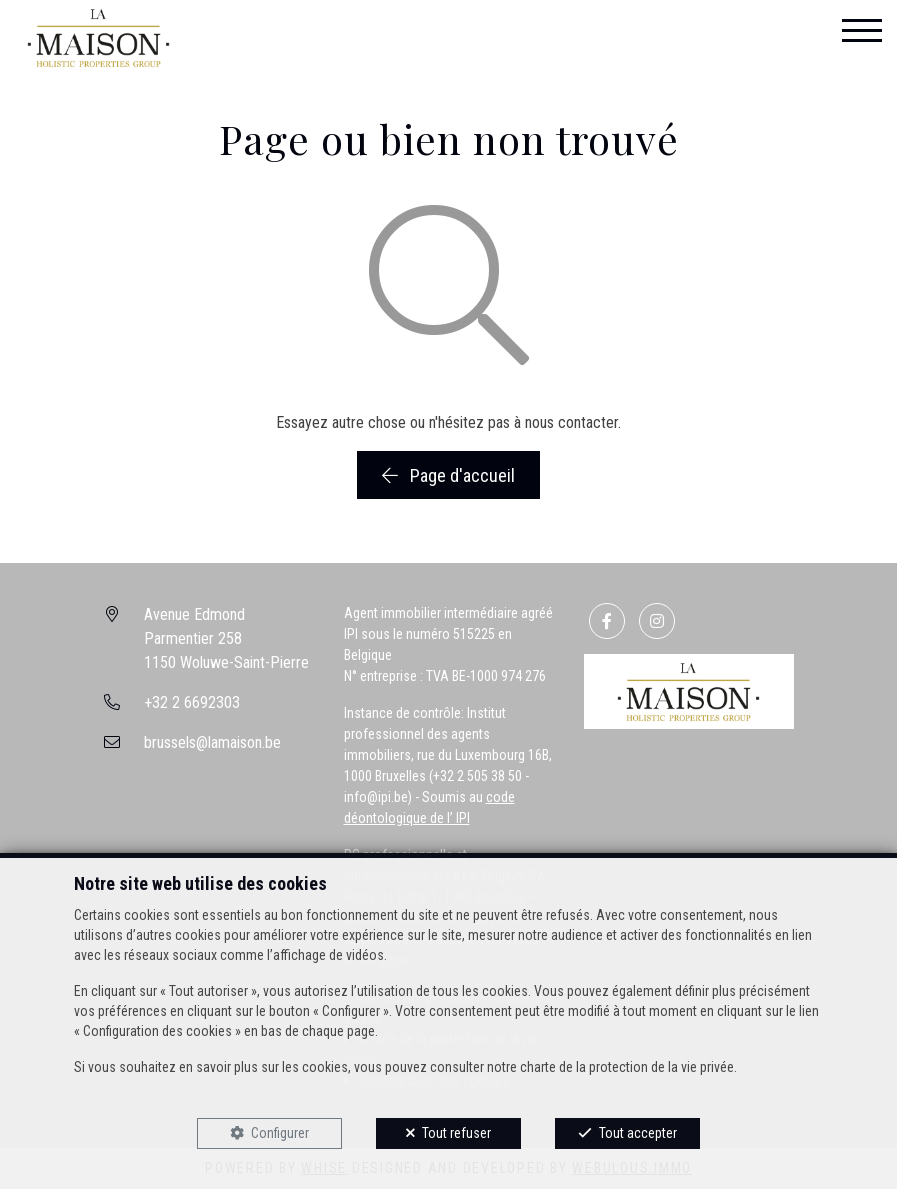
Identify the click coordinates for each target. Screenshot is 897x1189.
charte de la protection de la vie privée (627, 1067)
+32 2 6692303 (192, 702)
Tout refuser (456, 1133)
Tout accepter (638, 1133)
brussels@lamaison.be (212, 742)
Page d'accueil (448, 475)
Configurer (280, 1133)
